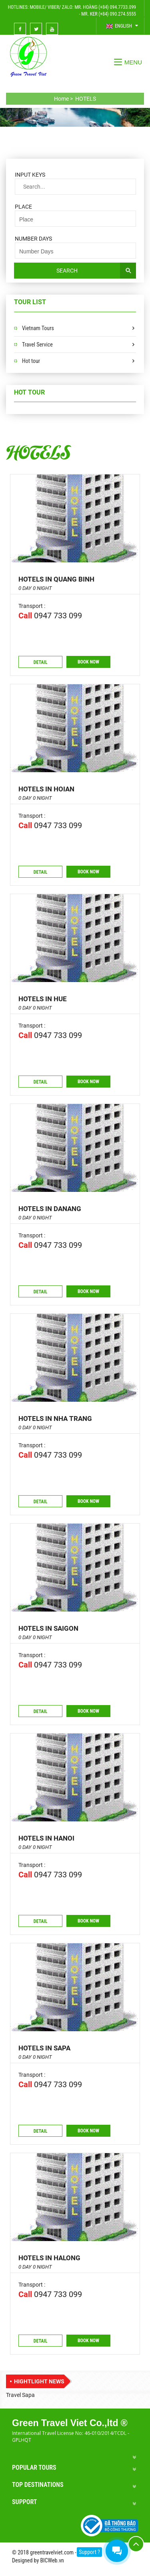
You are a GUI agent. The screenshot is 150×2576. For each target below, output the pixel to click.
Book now (88, 662)
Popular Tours (34, 2467)
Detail (41, 662)
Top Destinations (37, 2484)
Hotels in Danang (49, 1209)
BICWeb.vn (52, 2560)
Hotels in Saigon (48, 1628)
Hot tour (31, 361)
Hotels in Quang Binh (56, 579)
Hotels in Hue (42, 999)
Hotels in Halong (49, 2258)
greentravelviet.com (52, 2552)
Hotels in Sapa (44, 2048)
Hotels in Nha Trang (55, 1418)
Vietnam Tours (38, 328)
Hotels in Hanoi (46, 1838)
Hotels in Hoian (46, 789)
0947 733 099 (58, 615)
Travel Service (37, 344)
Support (24, 2502)
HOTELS (38, 451)
